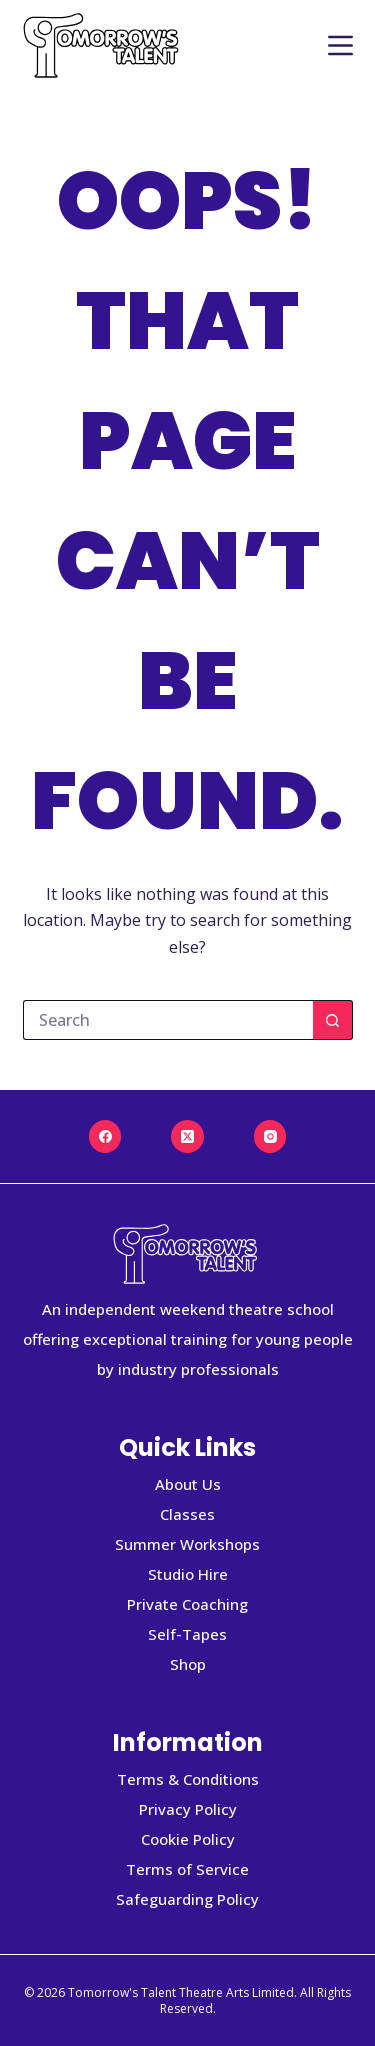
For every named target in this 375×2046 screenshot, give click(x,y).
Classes (187, 1514)
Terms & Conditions (188, 1779)
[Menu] (340, 45)
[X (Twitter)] (187, 1136)
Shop (188, 1664)
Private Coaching (187, 1604)
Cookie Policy (188, 1839)
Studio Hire (188, 1574)
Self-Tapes (187, 1634)
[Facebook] (105, 1136)
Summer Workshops (187, 1544)
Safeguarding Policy (187, 1899)
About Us (188, 1484)
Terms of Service (187, 1869)
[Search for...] (168, 1020)
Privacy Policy (188, 1809)
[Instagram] (270, 1136)
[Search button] (333, 1020)
